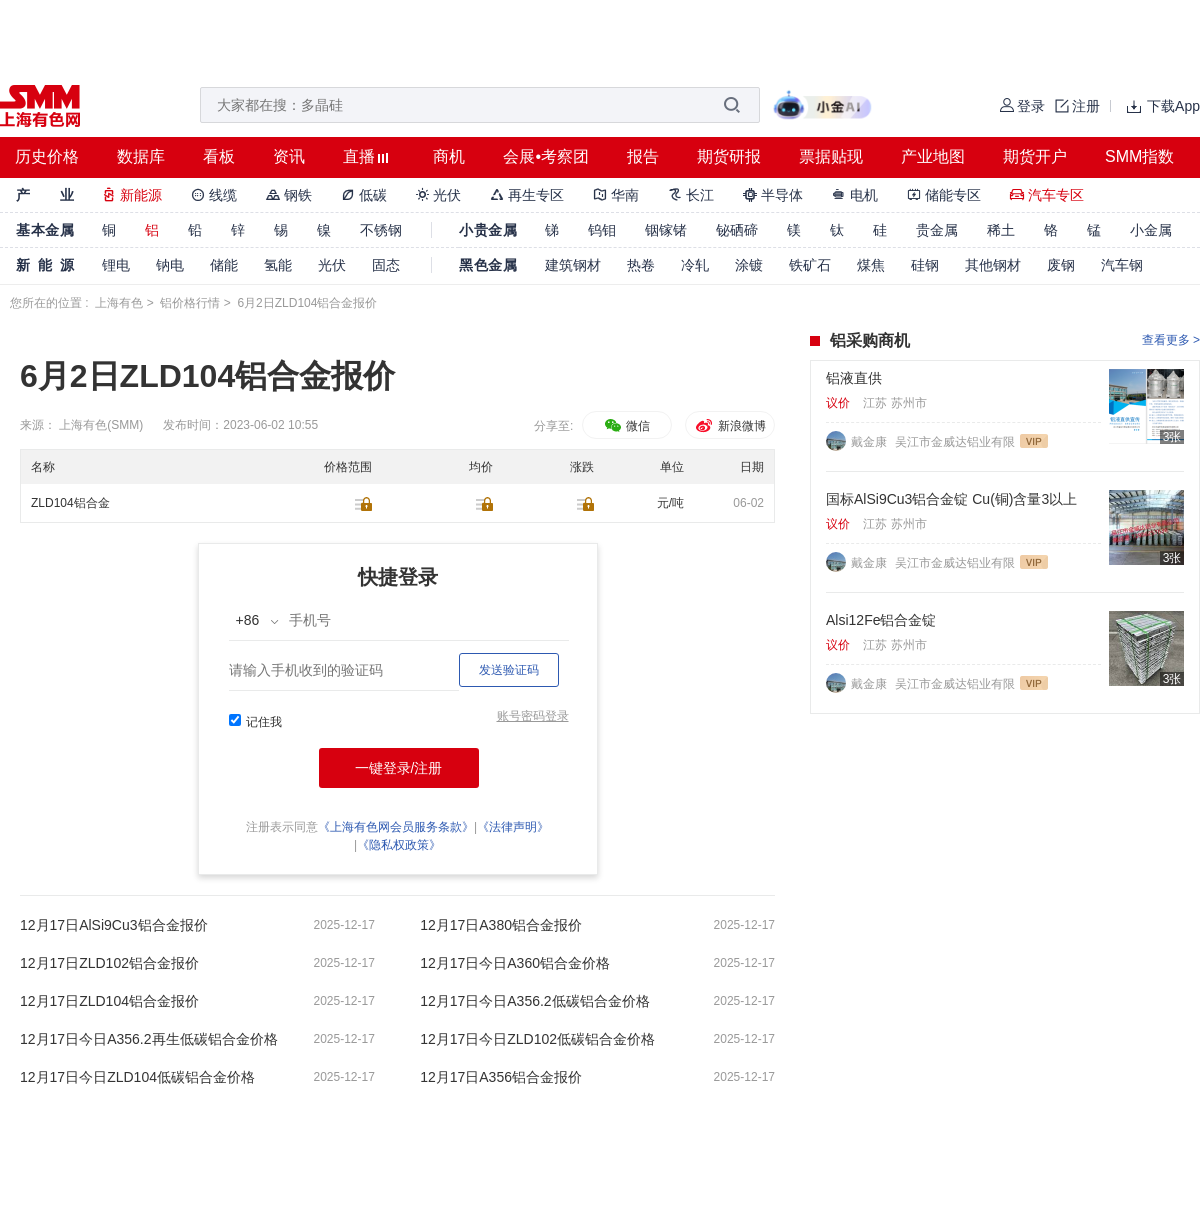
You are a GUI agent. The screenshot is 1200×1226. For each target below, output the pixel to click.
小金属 (1151, 230)
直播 (359, 156)
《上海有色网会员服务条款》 (396, 827)
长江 (691, 195)
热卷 (641, 265)
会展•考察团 (546, 156)
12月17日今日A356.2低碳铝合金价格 (535, 1001)
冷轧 (695, 265)
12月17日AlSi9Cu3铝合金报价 (114, 925)
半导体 (773, 195)
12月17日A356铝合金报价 (501, 1077)
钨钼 (602, 230)
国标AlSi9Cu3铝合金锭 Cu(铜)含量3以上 (951, 499)
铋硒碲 (737, 230)
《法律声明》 (513, 827)
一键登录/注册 (399, 768)
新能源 (132, 195)
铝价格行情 (190, 303)
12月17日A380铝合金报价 (501, 925)
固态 (386, 265)
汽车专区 (1047, 195)
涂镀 (749, 265)
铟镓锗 (666, 230)
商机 (449, 156)
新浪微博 (729, 426)
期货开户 (1035, 156)
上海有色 (119, 303)
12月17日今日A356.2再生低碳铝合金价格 (149, 1039)
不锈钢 (381, 230)
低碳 (364, 195)
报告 (643, 156)
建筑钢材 (573, 265)
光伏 (439, 195)
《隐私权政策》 (399, 845)
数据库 (141, 156)
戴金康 (870, 442)
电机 (855, 195)
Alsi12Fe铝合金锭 (881, 620)
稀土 (1001, 230)
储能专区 (944, 195)
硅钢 (925, 265)
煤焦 (871, 265)
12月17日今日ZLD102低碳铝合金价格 (537, 1039)
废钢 (1061, 265)
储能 (224, 265)
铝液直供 (854, 378)
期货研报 (729, 156)
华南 (616, 195)
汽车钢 (1122, 265)
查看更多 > (1171, 340)
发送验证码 (509, 670)
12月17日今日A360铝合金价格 (515, 963)
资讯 (289, 156)
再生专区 (527, 195)
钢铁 (289, 195)
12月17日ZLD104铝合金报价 (109, 1001)
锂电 (116, 265)
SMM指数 (1139, 156)
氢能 (278, 265)
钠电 (170, 265)
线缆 (214, 195)
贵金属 (937, 230)
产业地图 (933, 156)
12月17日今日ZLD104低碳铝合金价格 (137, 1077)
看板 (219, 156)
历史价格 (47, 156)
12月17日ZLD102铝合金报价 (109, 963)
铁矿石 (810, 265)
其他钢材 (993, 265)
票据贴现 (831, 156)
